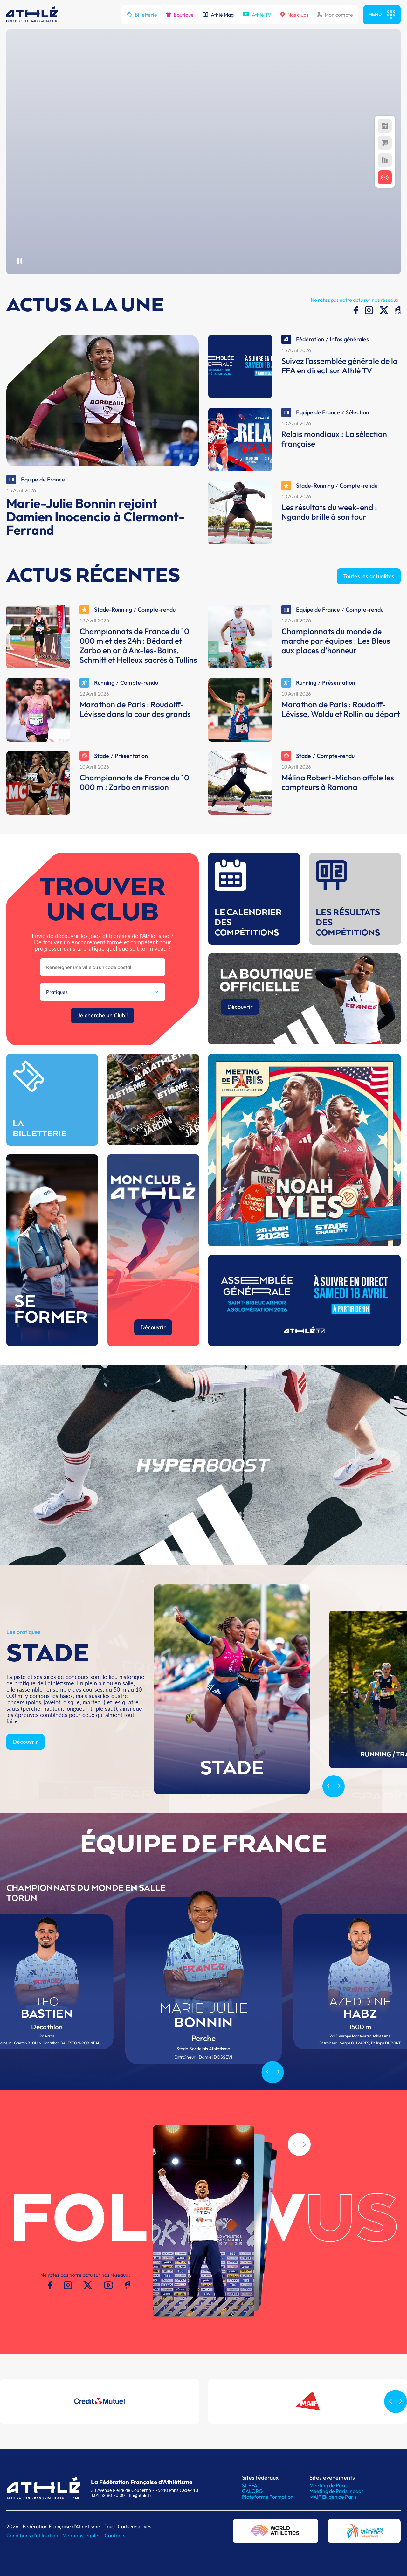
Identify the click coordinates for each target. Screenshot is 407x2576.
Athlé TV (257, 14)
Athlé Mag (218, 14)
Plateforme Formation (267, 2497)
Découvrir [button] (25, 1771)
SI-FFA (249, 2485)
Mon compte (335, 14)
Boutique (180, 14)
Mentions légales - (83, 2535)
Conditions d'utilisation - (34, 2535)
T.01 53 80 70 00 (108, 2495)
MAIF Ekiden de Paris (333, 2497)
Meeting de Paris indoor (336, 2491)
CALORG (252, 2491)
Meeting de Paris (328, 2485)
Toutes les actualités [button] (368, 605)
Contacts (115, 2535)
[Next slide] (339, 1816)
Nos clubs (294, 14)
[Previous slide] (328, 1816)
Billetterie (142, 14)
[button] (304, 2174)
